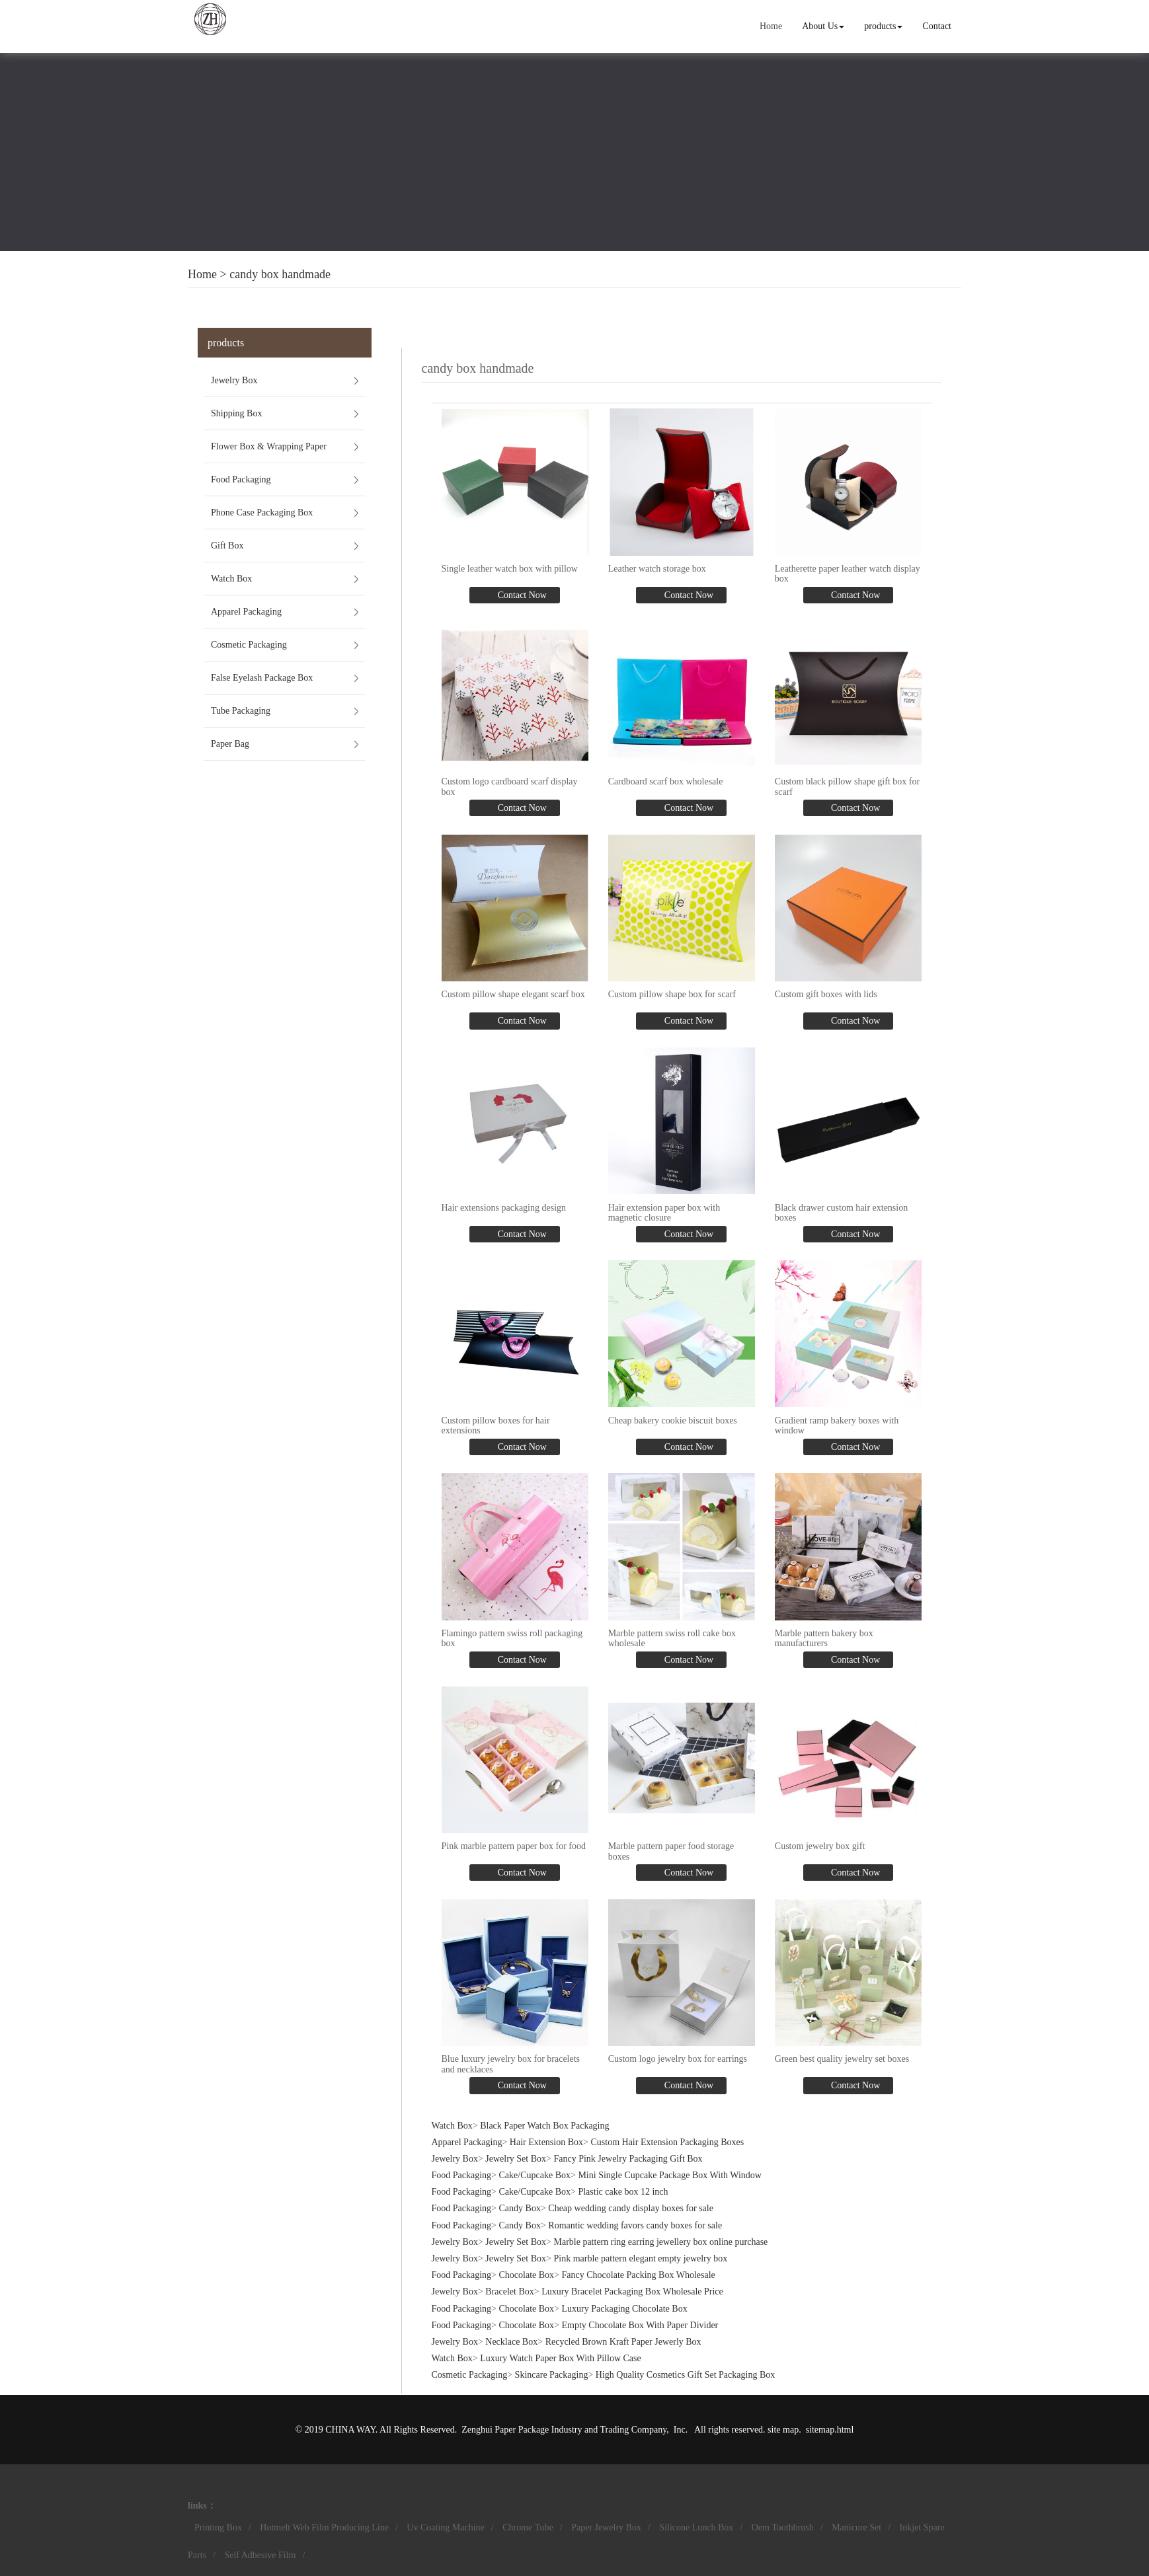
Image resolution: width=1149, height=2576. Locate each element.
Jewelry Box (234, 380)
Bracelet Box (509, 2291)
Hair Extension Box (546, 2142)
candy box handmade (280, 274)
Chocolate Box (527, 2275)
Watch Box (231, 579)
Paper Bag (230, 744)
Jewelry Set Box (515, 2159)
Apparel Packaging (246, 612)
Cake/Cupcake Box (535, 2175)
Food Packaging (241, 479)
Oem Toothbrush (783, 2527)
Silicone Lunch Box (696, 2527)
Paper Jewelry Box (606, 2527)
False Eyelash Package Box (262, 678)
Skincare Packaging (551, 2375)
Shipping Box (236, 413)
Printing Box (218, 2527)
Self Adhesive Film (260, 2555)
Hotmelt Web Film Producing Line (324, 2527)
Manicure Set (856, 2527)
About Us (823, 26)
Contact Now (521, 595)
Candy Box (520, 2208)
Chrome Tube (527, 2527)
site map (783, 2430)
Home (771, 26)
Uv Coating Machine (445, 2527)
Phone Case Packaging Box (262, 512)
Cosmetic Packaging (249, 645)
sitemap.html (830, 2430)
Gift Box (227, 545)
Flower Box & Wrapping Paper (269, 446)
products (883, 26)
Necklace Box (511, 2342)
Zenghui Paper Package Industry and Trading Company (563, 2430)
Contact (936, 26)
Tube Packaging (240, 711)
